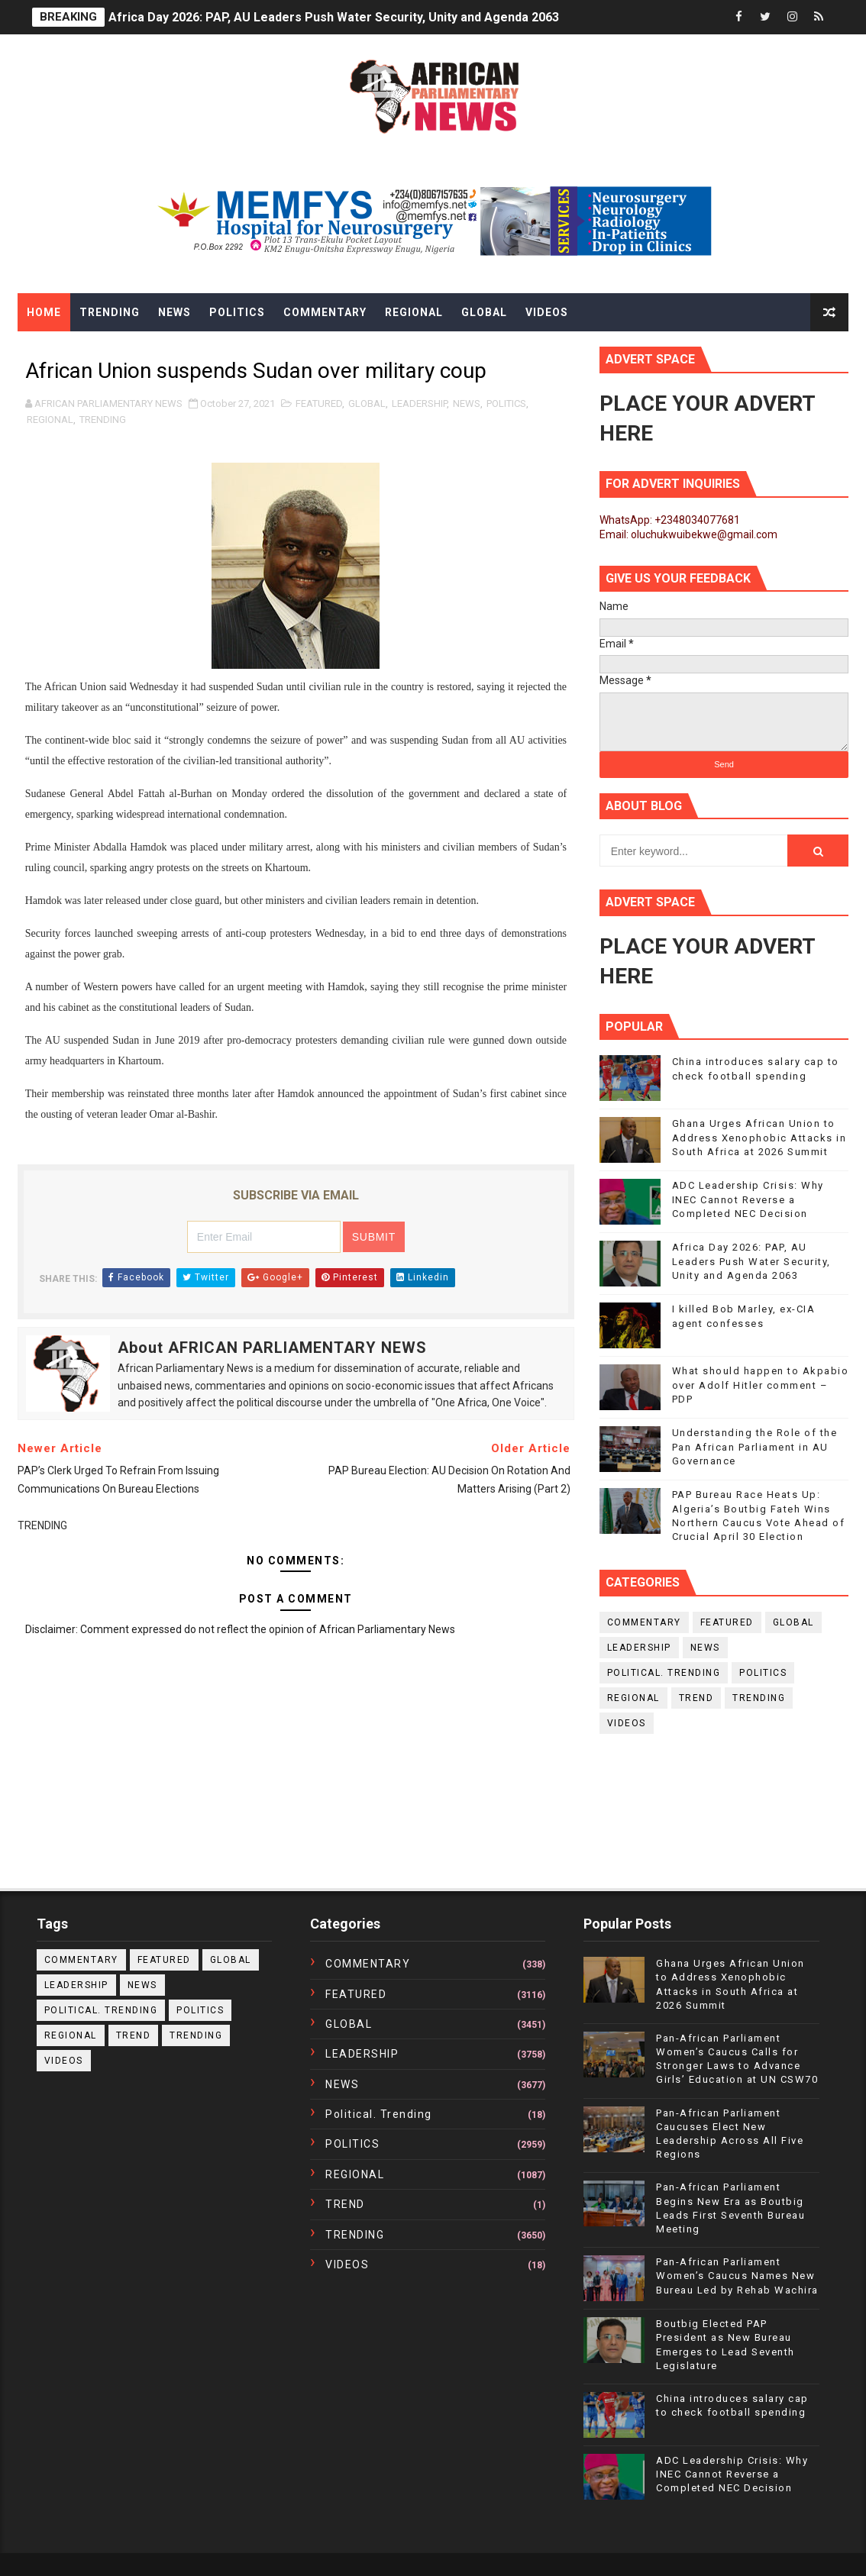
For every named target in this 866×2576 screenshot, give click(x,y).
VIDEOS (626, 1723)
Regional (414, 312)
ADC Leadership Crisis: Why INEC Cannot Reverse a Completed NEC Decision (748, 1199)
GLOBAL (367, 403)
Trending (109, 312)
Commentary (325, 312)
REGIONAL (50, 419)
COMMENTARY (644, 1622)
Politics (237, 312)
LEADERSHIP (419, 403)
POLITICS (506, 403)
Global (484, 312)
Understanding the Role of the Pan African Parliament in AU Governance (755, 1446)
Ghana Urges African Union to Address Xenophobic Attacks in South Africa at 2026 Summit (759, 1137)
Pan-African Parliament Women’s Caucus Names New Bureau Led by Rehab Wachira (737, 2275)
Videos (546, 312)
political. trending (664, 1672)
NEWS (466, 403)
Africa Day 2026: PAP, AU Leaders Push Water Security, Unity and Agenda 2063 (333, 17)
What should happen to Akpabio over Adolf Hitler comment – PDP (760, 1384)
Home (44, 312)
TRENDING (102, 419)
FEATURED (319, 403)
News (174, 312)
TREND (696, 1698)
